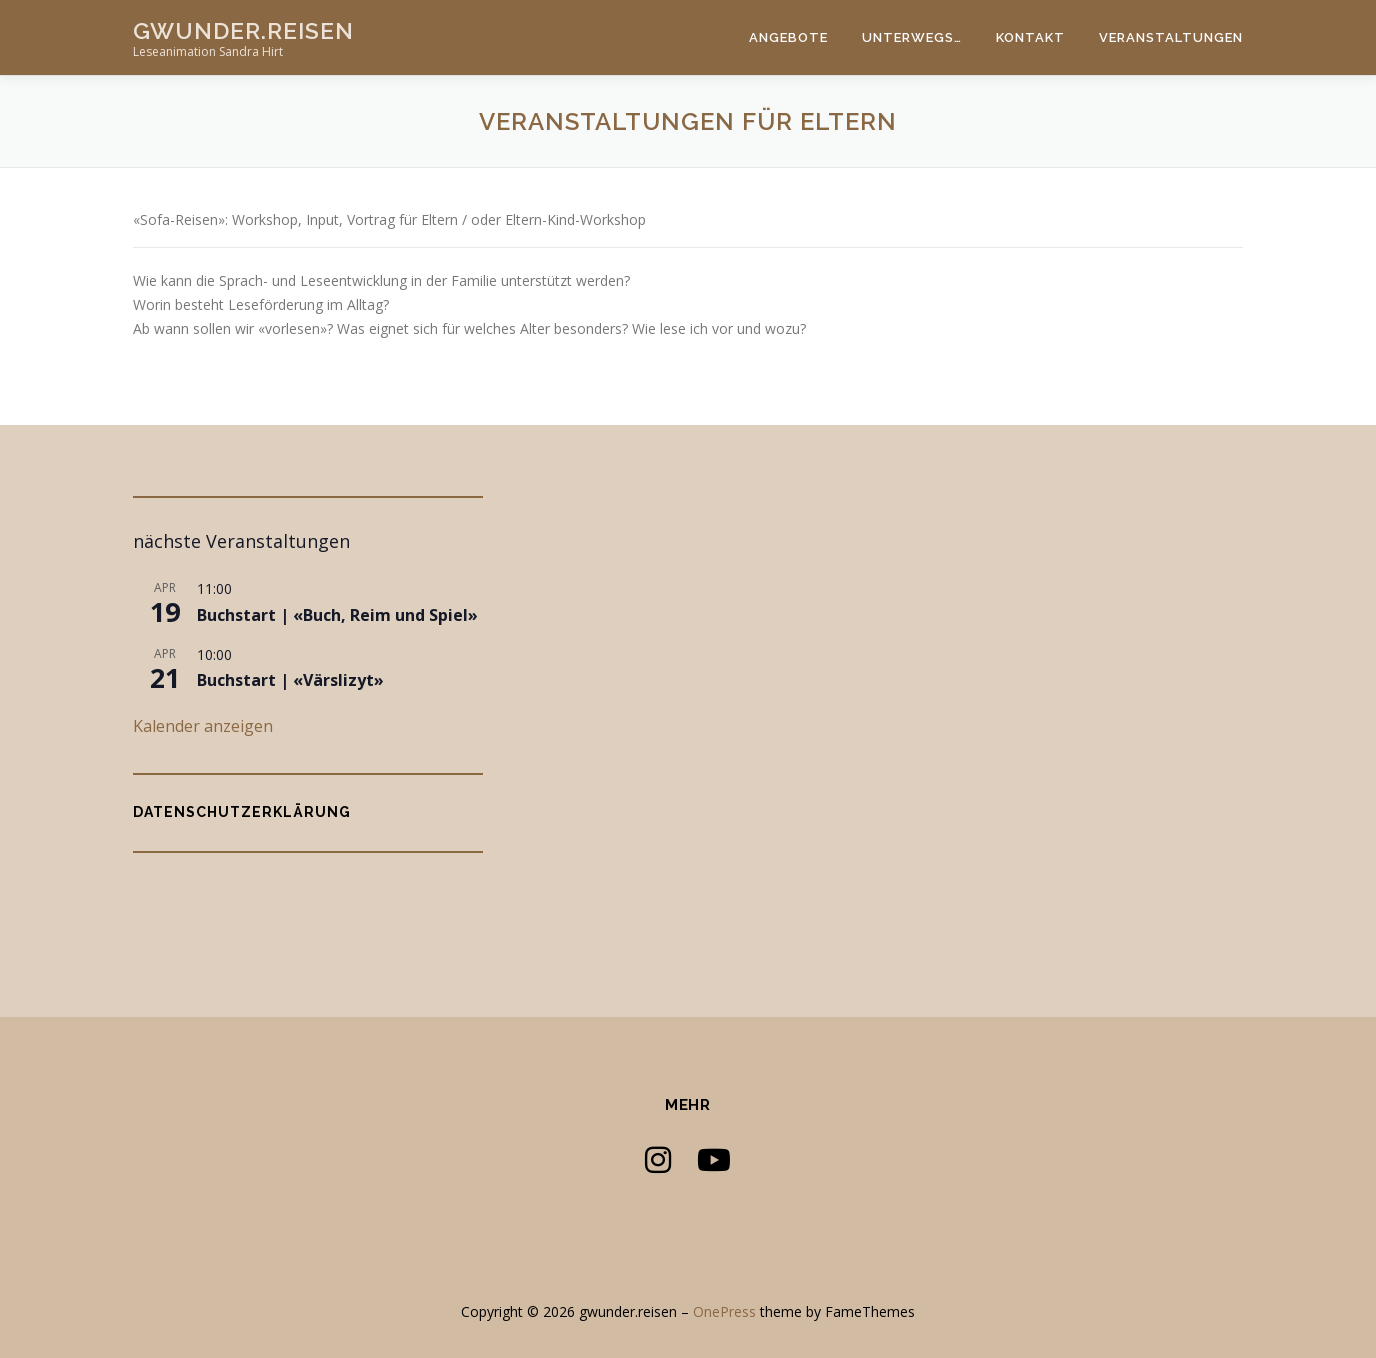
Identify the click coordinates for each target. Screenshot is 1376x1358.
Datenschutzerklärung (242, 812)
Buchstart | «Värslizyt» (290, 680)
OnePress (724, 1311)
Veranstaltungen (1171, 37)
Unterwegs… (912, 37)
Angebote (788, 37)
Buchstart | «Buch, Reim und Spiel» (337, 615)
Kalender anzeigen (203, 726)
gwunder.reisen (243, 30)
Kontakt (1030, 37)
